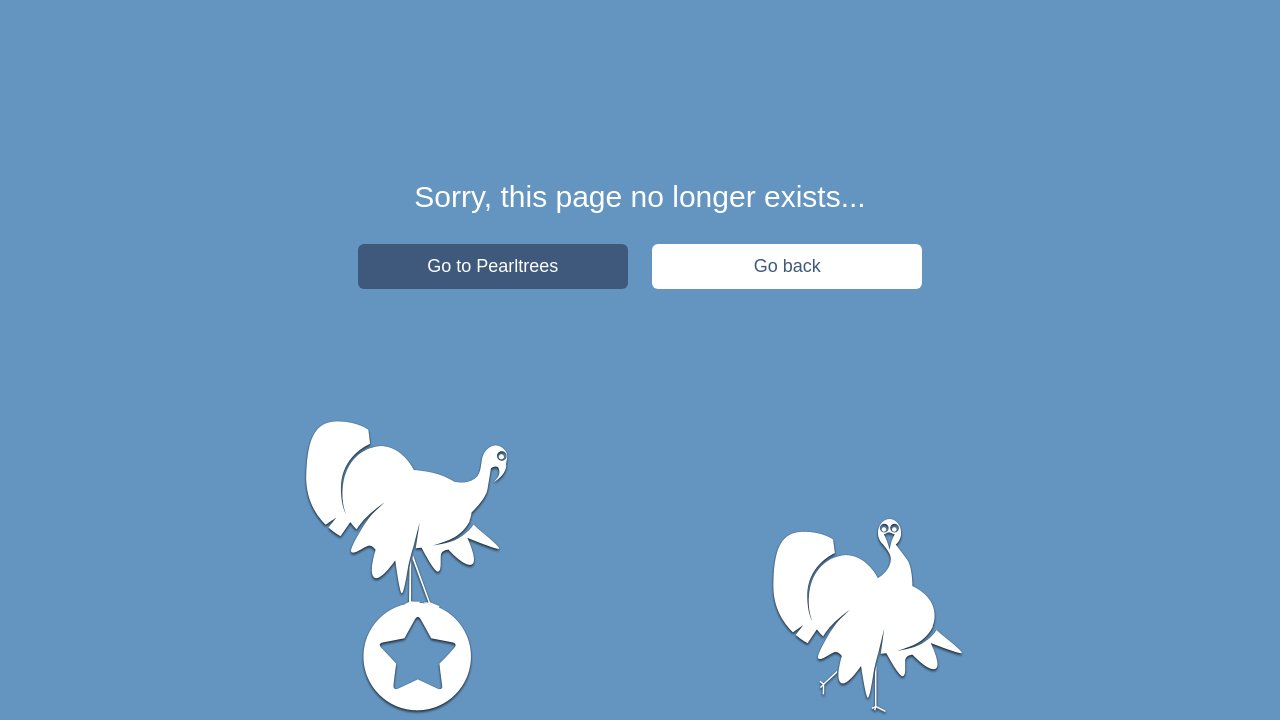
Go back (787, 266)
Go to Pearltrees (492, 266)
